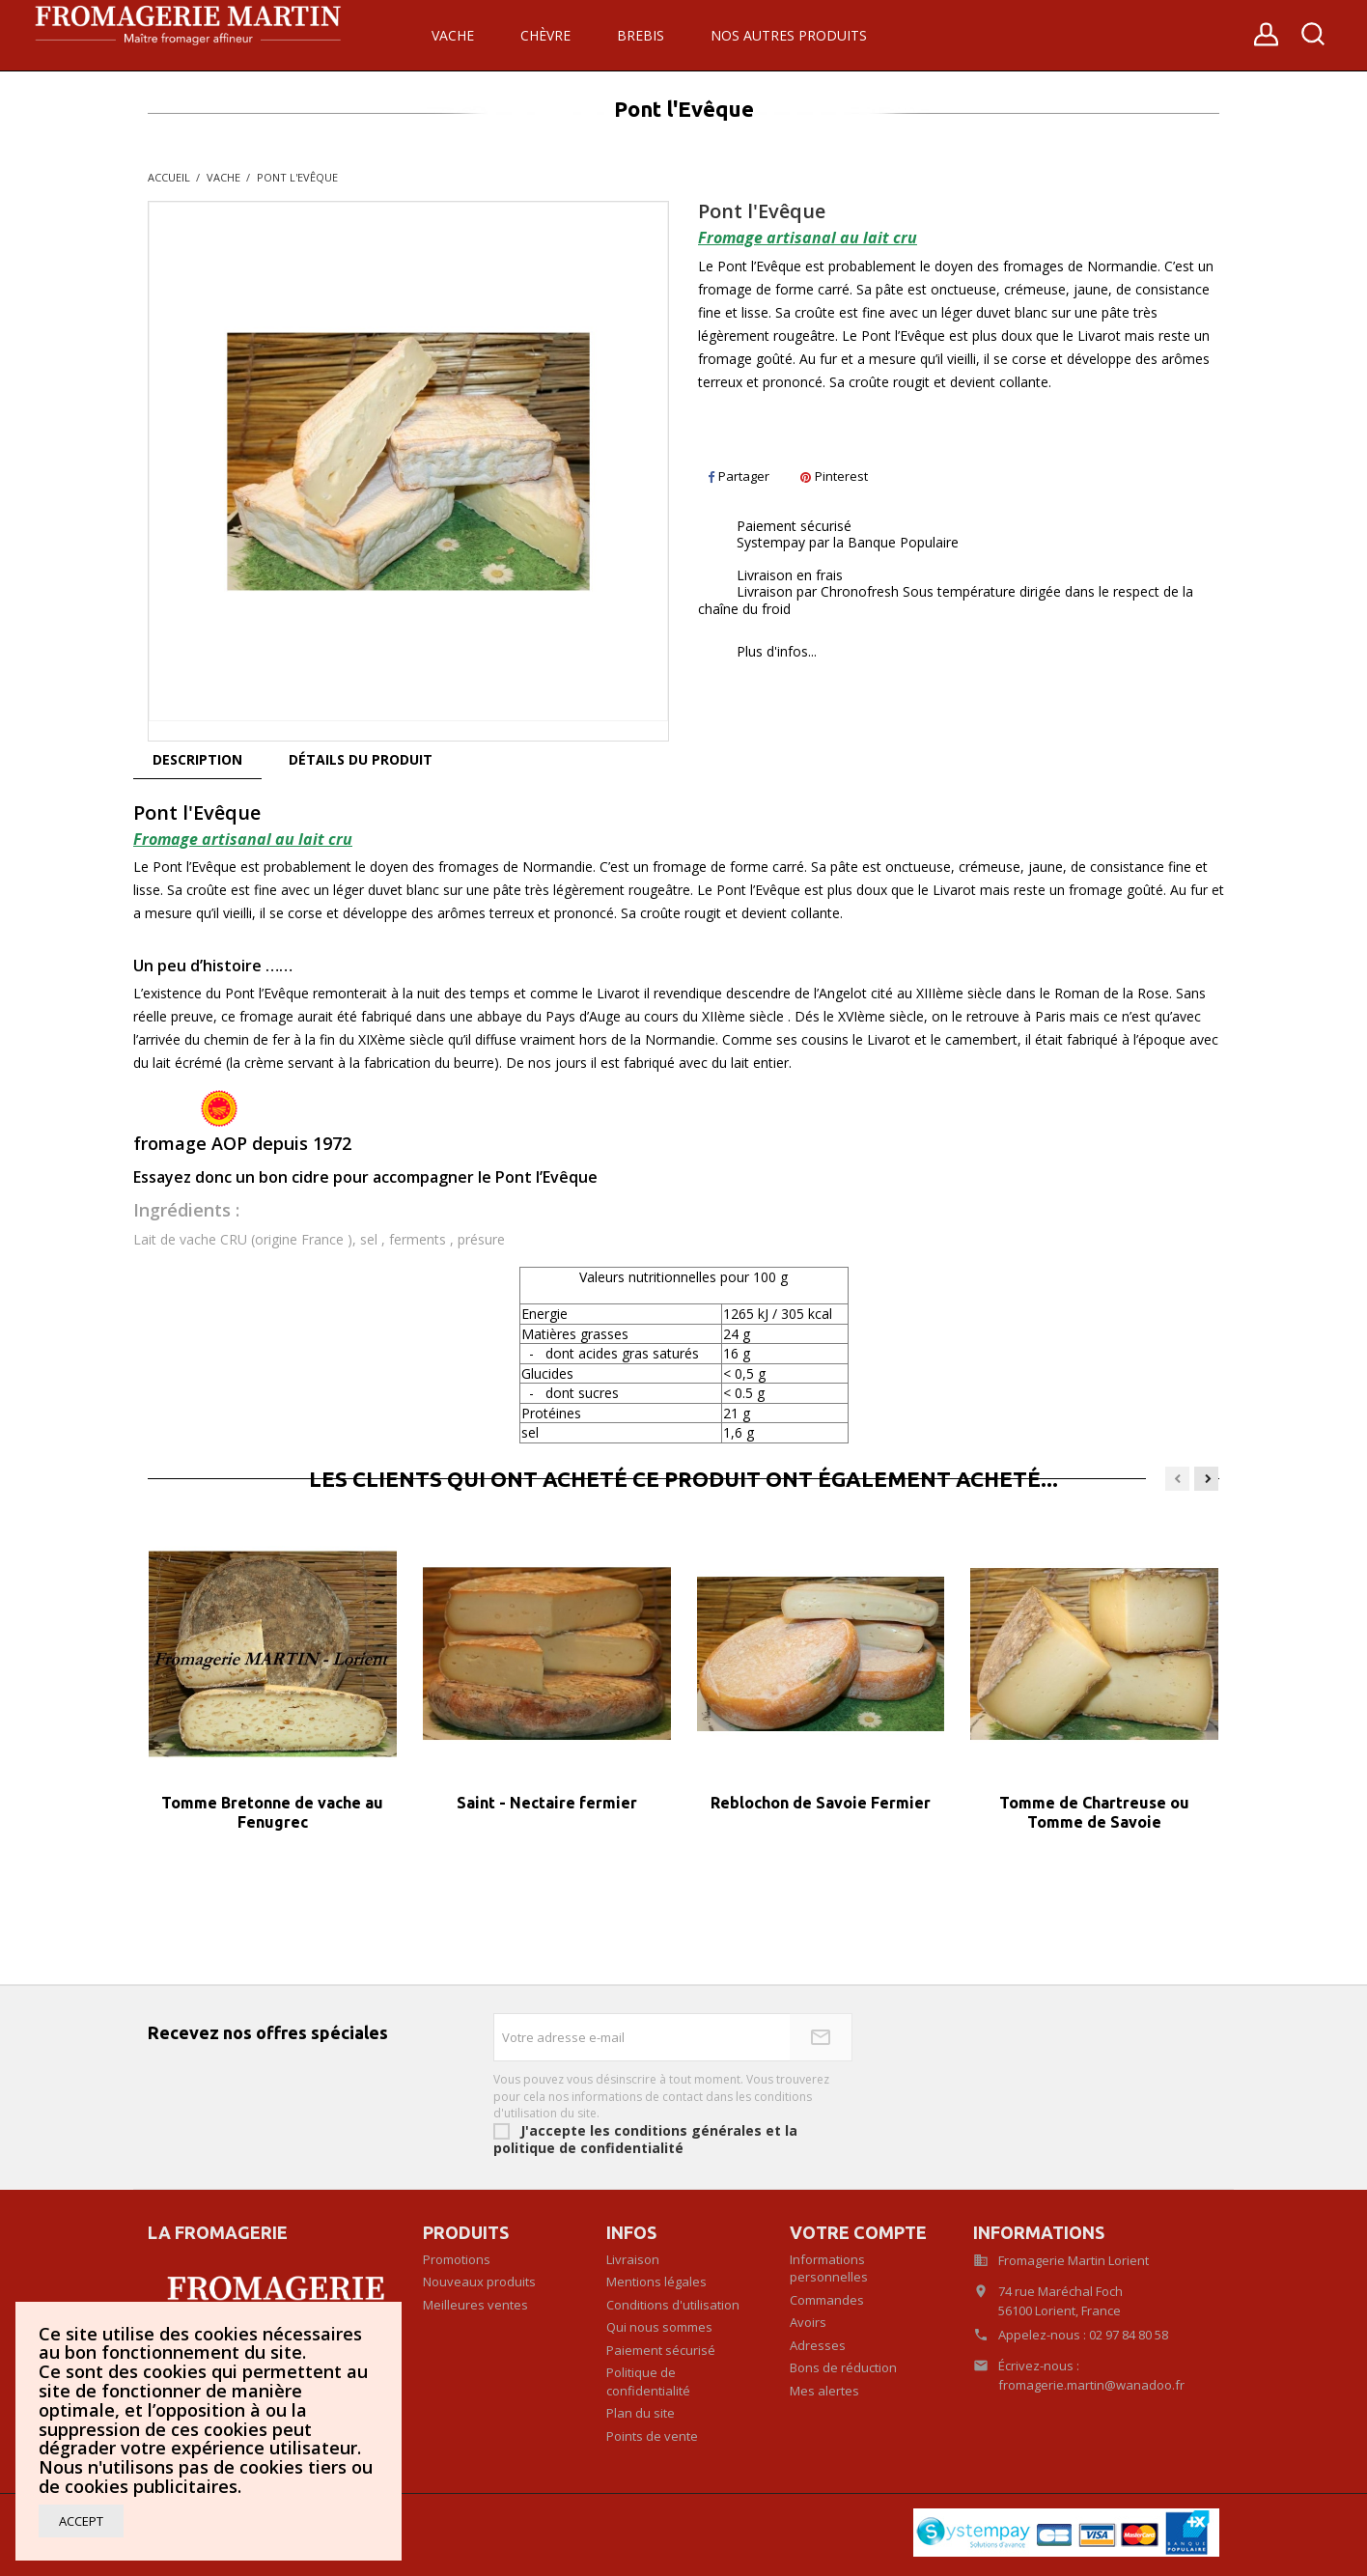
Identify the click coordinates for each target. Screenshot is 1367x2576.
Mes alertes (824, 2390)
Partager (738, 476)
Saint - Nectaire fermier (547, 1802)
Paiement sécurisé (660, 2350)
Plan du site (640, 2413)
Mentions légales (656, 2281)
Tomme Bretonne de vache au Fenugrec (272, 1812)
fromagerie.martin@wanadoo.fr (1091, 2385)
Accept (81, 2521)
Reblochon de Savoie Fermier (821, 1802)
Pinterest (834, 476)
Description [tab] (197, 759)
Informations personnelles (829, 2268)
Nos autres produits (789, 35)
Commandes (827, 2300)
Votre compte (858, 2232)
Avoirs (808, 2322)
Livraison (632, 2259)
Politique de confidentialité (648, 2381)
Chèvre (545, 35)
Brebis (640, 35)
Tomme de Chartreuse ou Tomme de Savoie (1094, 1812)
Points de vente (652, 2436)
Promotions (456, 2259)
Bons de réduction (843, 2367)
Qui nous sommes (659, 2327)
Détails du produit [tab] (360, 759)
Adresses (818, 2345)
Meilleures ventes (475, 2304)
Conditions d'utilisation (672, 2304)
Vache (453, 35)
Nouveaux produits (479, 2281)
